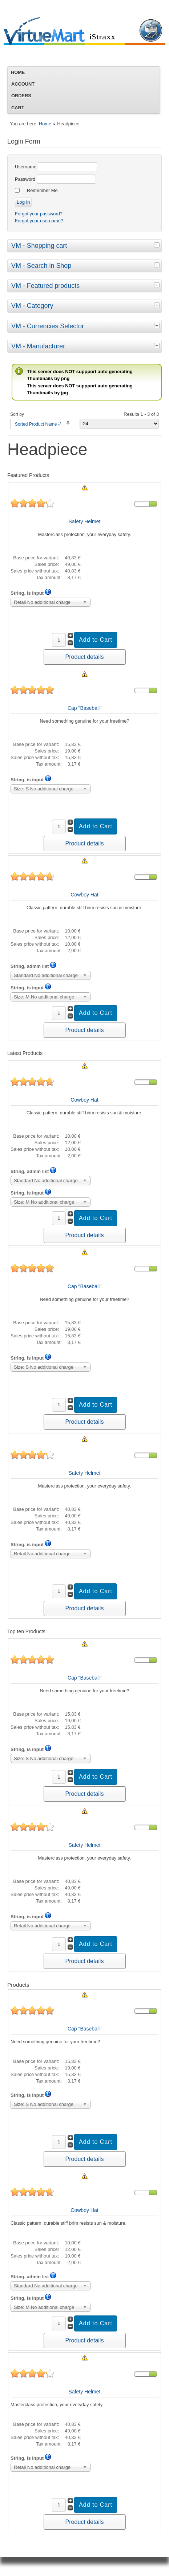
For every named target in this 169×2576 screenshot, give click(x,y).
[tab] (157, 245)
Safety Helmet (85, 521)
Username (25, 166)
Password (25, 179)
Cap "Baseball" (84, 708)
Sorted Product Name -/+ (39, 424)
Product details (84, 657)
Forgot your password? (39, 213)
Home (18, 72)
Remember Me (42, 190)
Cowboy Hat (84, 895)
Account (23, 84)
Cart (17, 107)
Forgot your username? (39, 220)
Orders (21, 95)
